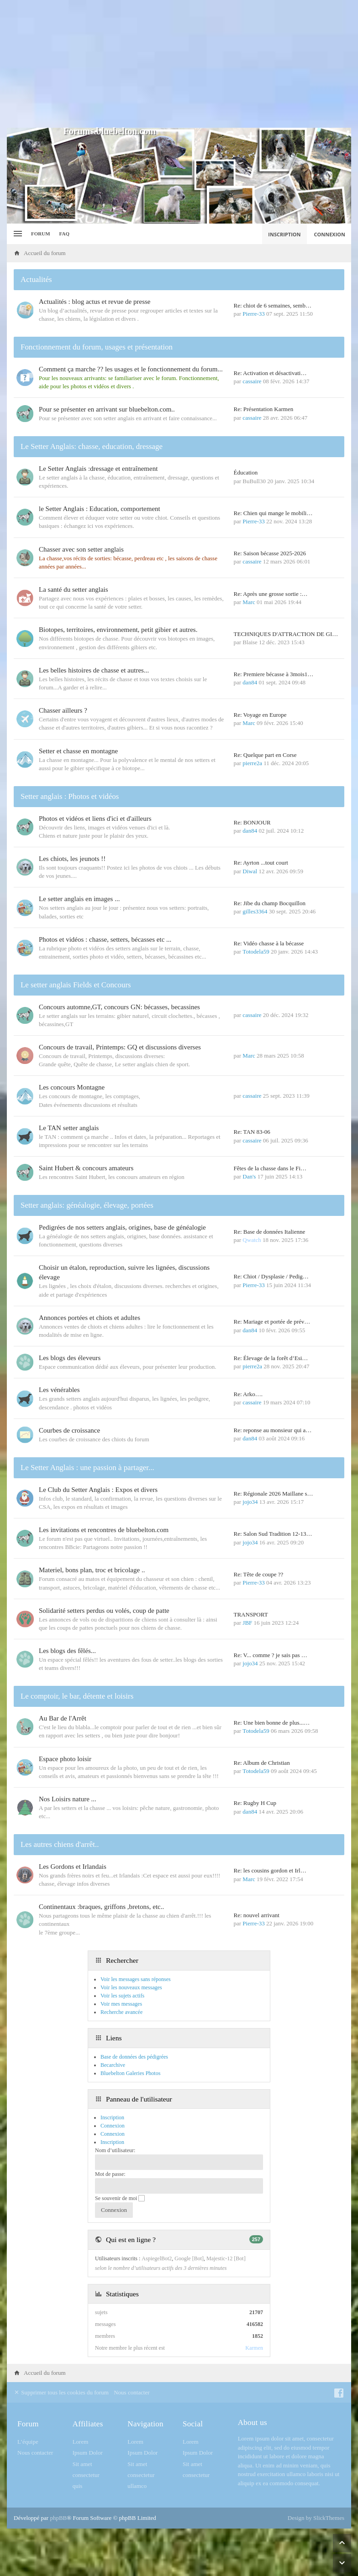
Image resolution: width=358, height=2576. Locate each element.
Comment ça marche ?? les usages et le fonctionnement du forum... (131, 369)
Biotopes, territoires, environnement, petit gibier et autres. (118, 629)
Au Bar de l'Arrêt (62, 1718)
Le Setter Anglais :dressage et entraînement (98, 468)
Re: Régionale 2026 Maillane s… (273, 1493)
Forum (40, 233)
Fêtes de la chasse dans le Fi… (270, 1168)
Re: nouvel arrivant (256, 1915)
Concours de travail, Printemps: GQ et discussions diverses (120, 1047)
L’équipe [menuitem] (27, 2441)
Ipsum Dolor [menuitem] (88, 2452)
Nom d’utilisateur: (115, 2150)
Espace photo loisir (65, 1759)
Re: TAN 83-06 (252, 1131)
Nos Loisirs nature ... (67, 1799)
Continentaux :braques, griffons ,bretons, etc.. (101, 1906)
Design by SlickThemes (316, 2517)
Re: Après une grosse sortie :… (271, 593)
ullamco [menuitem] (137, 2485)
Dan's (249, 1176)
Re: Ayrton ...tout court (261, 862)
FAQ (64, 233)
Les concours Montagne (72, 1087)
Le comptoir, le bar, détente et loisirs (77, 1696)
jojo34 (250, 1501)
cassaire (251, 381)
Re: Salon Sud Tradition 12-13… (273, 1533)
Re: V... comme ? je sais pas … (270, 1655)
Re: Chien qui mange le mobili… (273, 513)
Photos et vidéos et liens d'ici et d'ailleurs (95, 818)
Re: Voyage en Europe (260, 714)
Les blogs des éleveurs (69, 1357)
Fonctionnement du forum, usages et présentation (97, 347)
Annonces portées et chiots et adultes (89, 1317)
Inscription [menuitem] (284, 234)
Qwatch (251, 1239)
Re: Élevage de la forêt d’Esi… (271, 1358)
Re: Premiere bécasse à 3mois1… (274, 674)
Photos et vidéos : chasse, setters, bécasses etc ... (105, 939)
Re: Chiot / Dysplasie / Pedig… (271, 1276)
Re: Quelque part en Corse (265, 754)
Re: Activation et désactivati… (270, 373)
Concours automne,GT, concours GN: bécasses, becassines (119, 1007)
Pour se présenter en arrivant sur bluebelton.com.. (107, 409)
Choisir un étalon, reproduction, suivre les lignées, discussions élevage (124, 1272)
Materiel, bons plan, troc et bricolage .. (92, 1570)
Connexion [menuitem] (330, 234)
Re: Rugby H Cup (255, 1802)
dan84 (249, 682)
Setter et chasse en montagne (78, 751)
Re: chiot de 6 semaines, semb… (272, 305)
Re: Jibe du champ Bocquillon (269, 903)
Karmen (254, 2348)
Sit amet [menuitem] (82, 2464)
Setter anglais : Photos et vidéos (70, 796)
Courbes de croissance (69, 1430)
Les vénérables (59, 1389)
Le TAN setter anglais (69, 1128)
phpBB (58, 2517)
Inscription (112, 2142)
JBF (247, 1622)
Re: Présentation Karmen (264, 409)
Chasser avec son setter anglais (81, 549)
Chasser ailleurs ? (63, 710)
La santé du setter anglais (73, 589)
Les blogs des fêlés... (67, 1650)
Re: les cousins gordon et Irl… (270, 1870)
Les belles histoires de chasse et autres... (94, 670)
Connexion (112, 2134)
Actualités (36, 279)
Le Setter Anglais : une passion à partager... (87, 1467)
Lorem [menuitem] (81, 2441)
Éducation (246, 472)
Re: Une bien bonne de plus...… (272, 1722)
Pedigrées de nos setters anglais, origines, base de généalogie (122, 1227)
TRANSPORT (251, 1614)
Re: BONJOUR (252, 822)
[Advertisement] (179, 64)
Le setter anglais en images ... (79, 898)
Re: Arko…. (248, 1394)
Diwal (249, 871)
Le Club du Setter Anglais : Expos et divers (98, 1489)
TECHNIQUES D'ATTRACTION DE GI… (286, 634)
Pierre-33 (253, 313)
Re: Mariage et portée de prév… (272, 1321)
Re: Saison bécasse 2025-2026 (270, 553)
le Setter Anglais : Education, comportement (99, 508)
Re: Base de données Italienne (269, 1231)
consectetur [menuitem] (86, 2475)
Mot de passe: (110, 2174)
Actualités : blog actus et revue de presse (95, 301)
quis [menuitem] (78, 2485)
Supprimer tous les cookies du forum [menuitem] (61, 2392)
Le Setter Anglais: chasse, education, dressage (92, 446)
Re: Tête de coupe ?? (259, 1574)
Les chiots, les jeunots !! (72, 858)
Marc (248, 602)
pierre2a (252, 763)
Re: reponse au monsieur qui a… (273, 1430)
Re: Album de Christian (262, 1762)
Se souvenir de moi (120, 2198)
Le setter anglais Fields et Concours (76, 984)
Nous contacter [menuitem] (131, 2392)
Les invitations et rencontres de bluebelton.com (103, 1529)
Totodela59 (255, 951)
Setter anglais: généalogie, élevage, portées (87, 1205)
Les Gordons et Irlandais (72, 1866)
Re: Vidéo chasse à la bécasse (269, 943)
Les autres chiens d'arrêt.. (60, 1844)
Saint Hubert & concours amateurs (86, 1168)
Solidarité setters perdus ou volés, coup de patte (104, 1610)
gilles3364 (254, 911)
